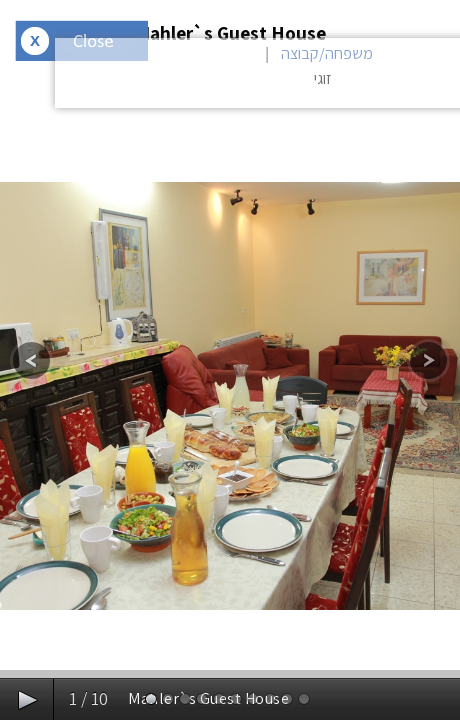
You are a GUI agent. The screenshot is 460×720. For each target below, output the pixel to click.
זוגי (323, 78)
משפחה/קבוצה (327, 53)
